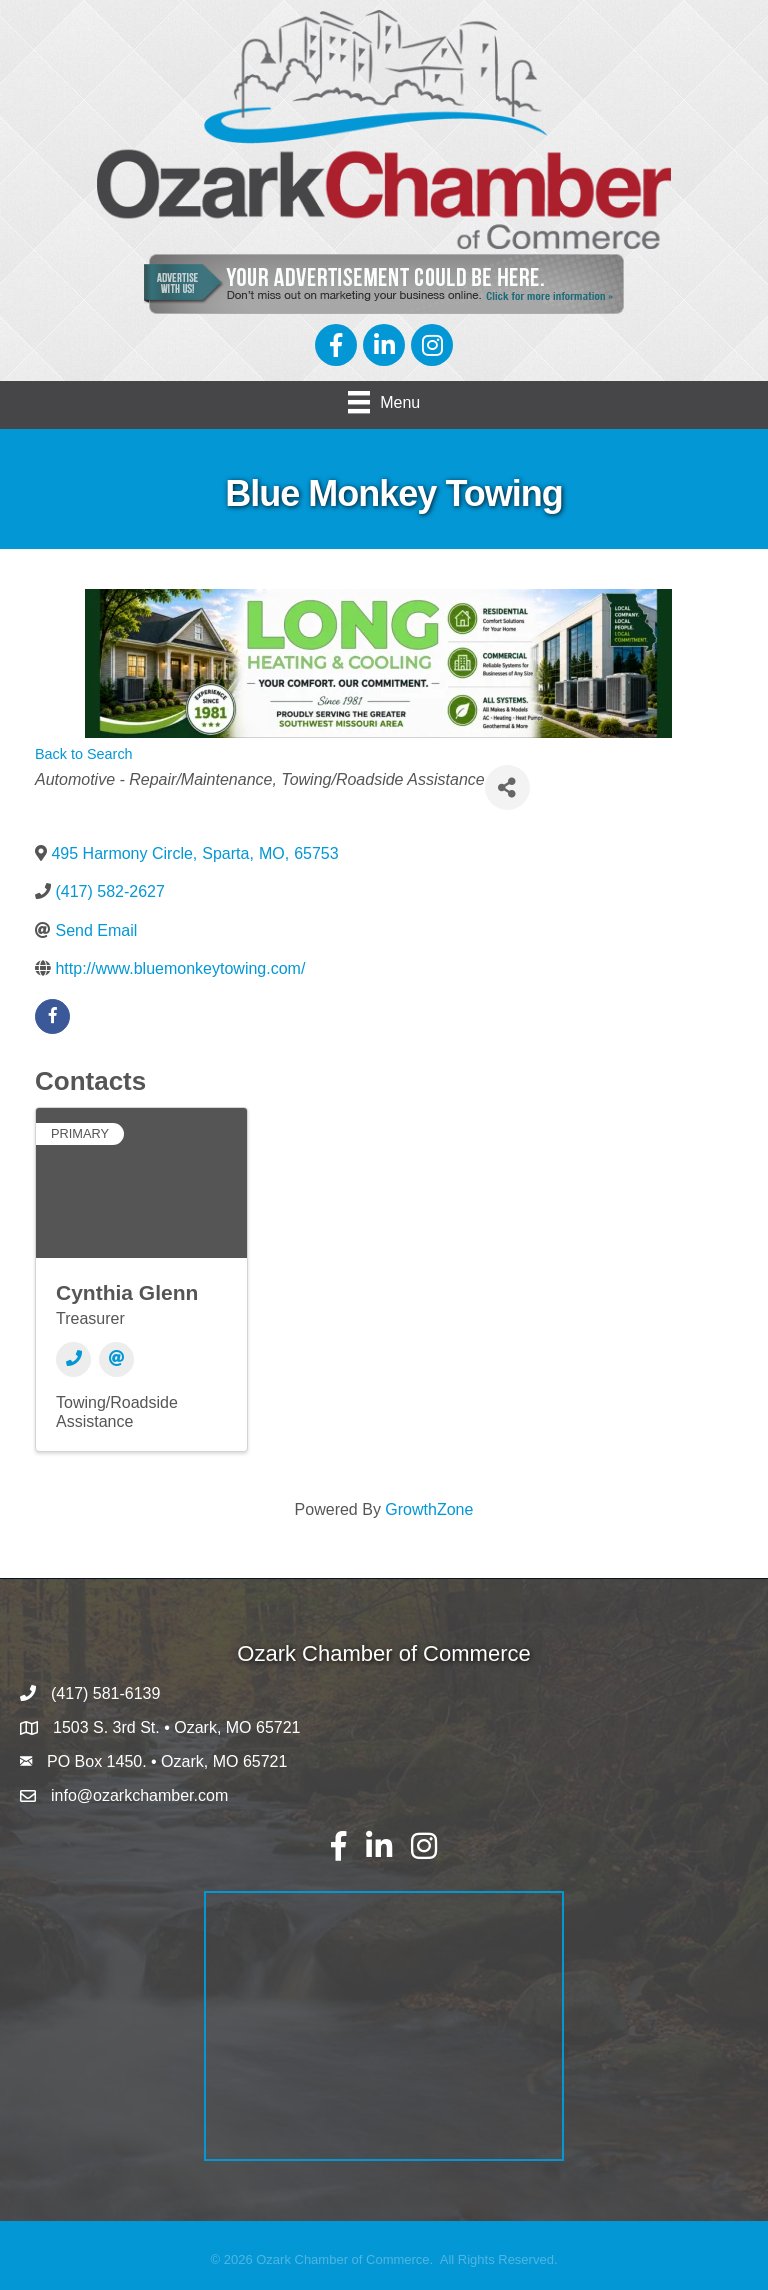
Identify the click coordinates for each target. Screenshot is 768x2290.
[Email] (116, 1359)
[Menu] (384, 402)
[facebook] (52, 1016)
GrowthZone (429, 1509)
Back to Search (84, 754)
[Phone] (73, 1359)
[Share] (507, 787)
